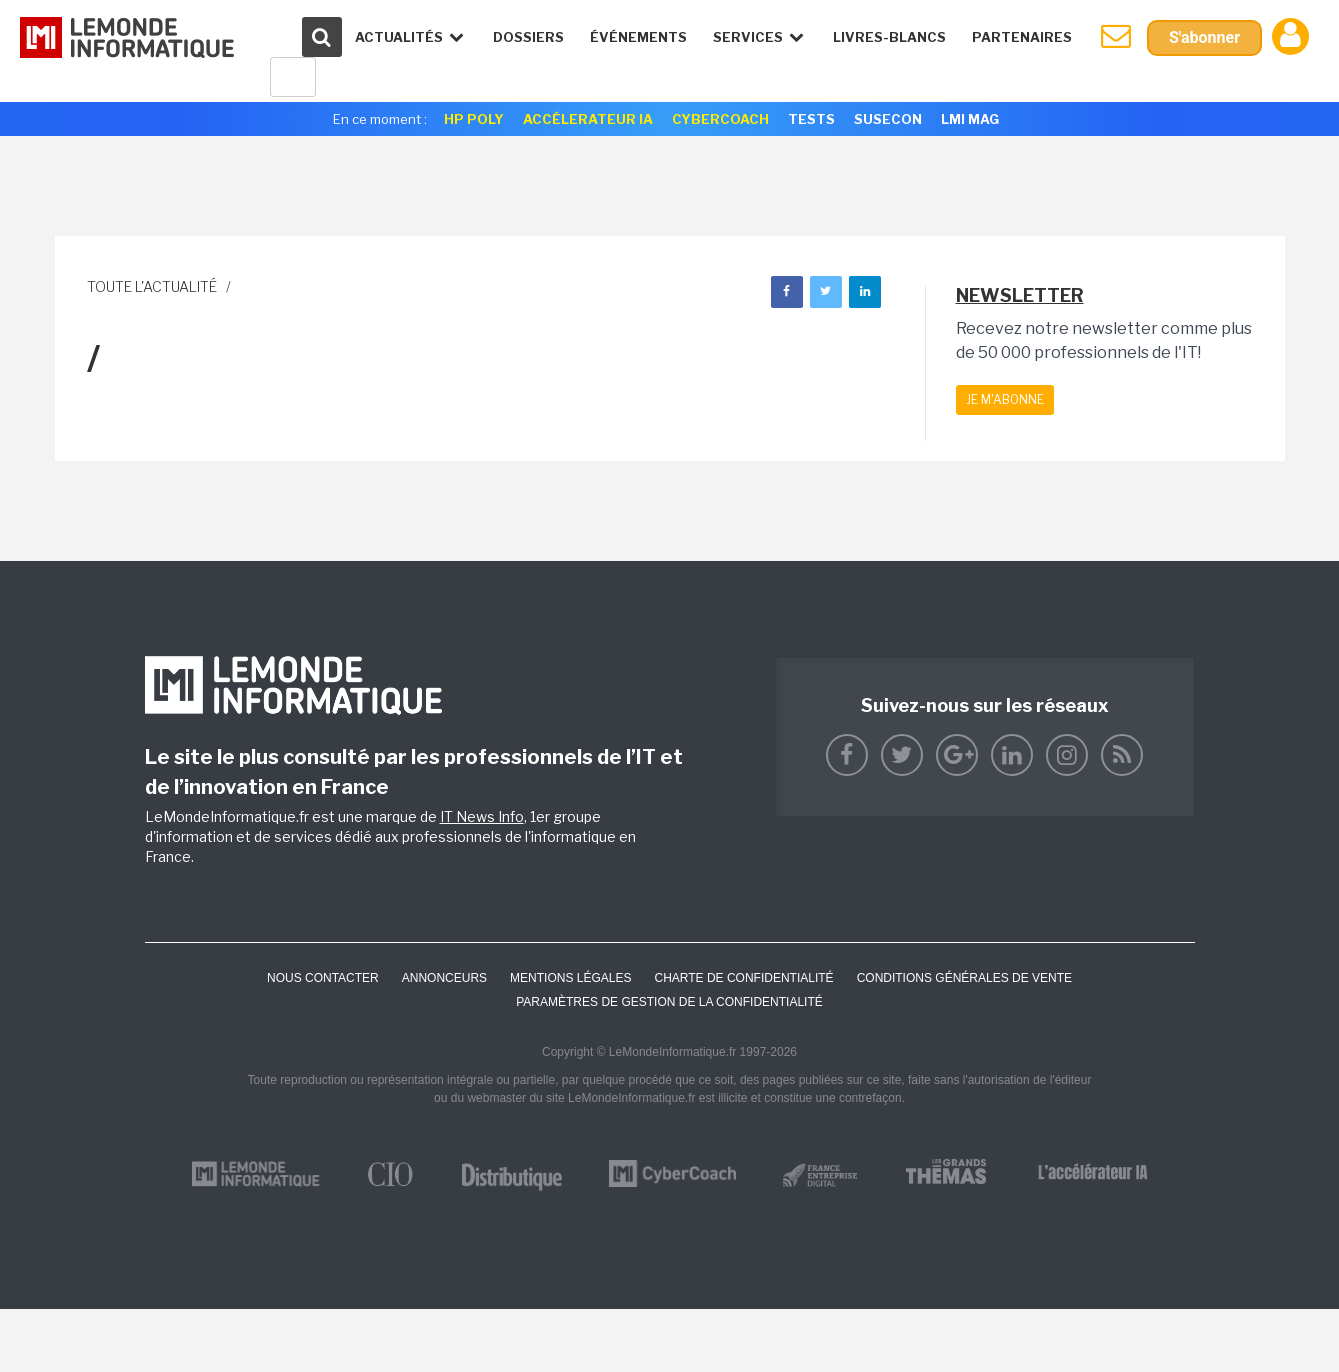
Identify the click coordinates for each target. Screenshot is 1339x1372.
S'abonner (1204, 37)
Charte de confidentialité (743, 978)
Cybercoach (720, 119)
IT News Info (482, 816)
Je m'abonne (1005, 399)
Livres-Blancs (889, 37)
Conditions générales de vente (964, 978)
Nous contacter (323, 978)
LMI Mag (970, 119)
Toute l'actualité (152, 286)
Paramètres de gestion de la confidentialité (669, 1002)
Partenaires (1022, 37)
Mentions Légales (570, 978)
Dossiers (528, 37)
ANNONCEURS (444, 978)
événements (638, 37)
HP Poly (474, 119)
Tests (811, 119)
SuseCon (888, 119)
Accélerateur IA (588, 119)
